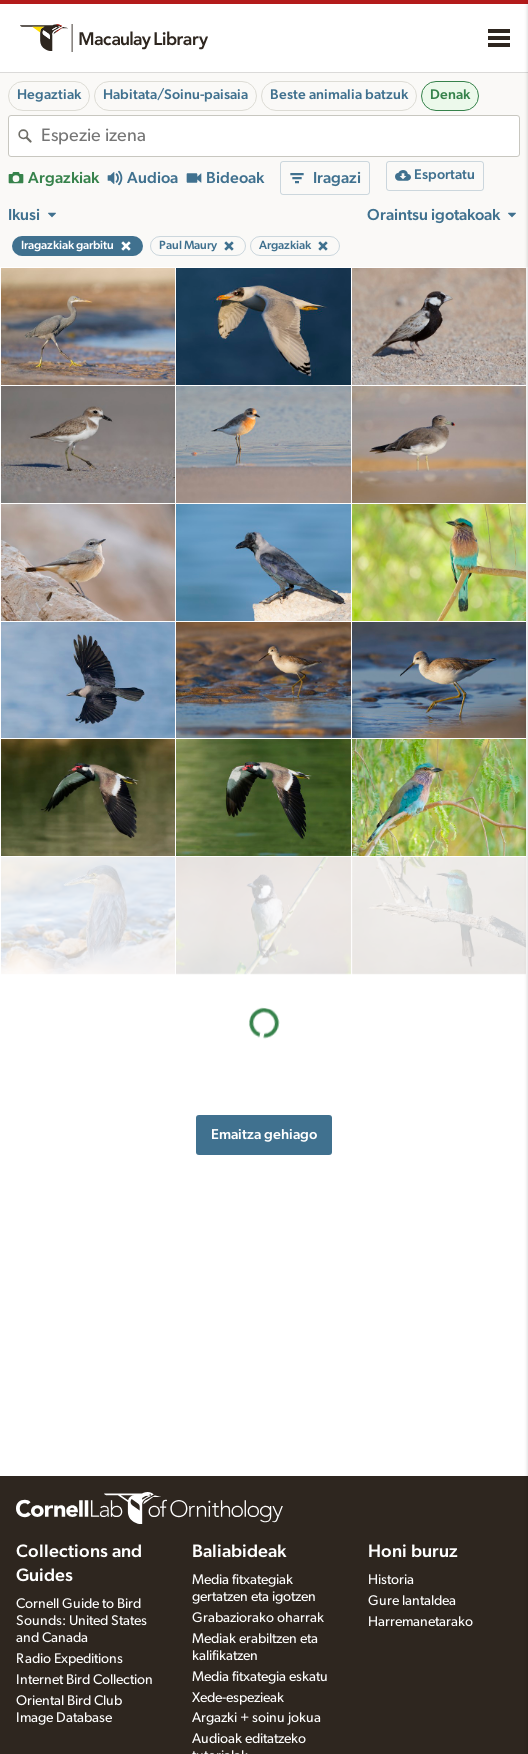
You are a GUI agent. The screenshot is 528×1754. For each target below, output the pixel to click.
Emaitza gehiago (264, 1016)
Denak (450, 95)
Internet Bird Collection (84, 1680)
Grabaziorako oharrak (258, 1618)
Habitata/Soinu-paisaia (175, 95)
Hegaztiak (49, 95)
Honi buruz (413, 1552)
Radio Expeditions (69, 1659)
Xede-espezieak (238, 1698)
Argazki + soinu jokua (256, 1718)
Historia (391, 1580)
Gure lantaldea (412, 1601)
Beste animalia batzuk (339, 95)
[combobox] (280, 136)
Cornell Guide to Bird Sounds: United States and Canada (81, 1621)
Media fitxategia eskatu (260, 1677)
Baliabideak (239, 1552)
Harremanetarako (420, 1622)
